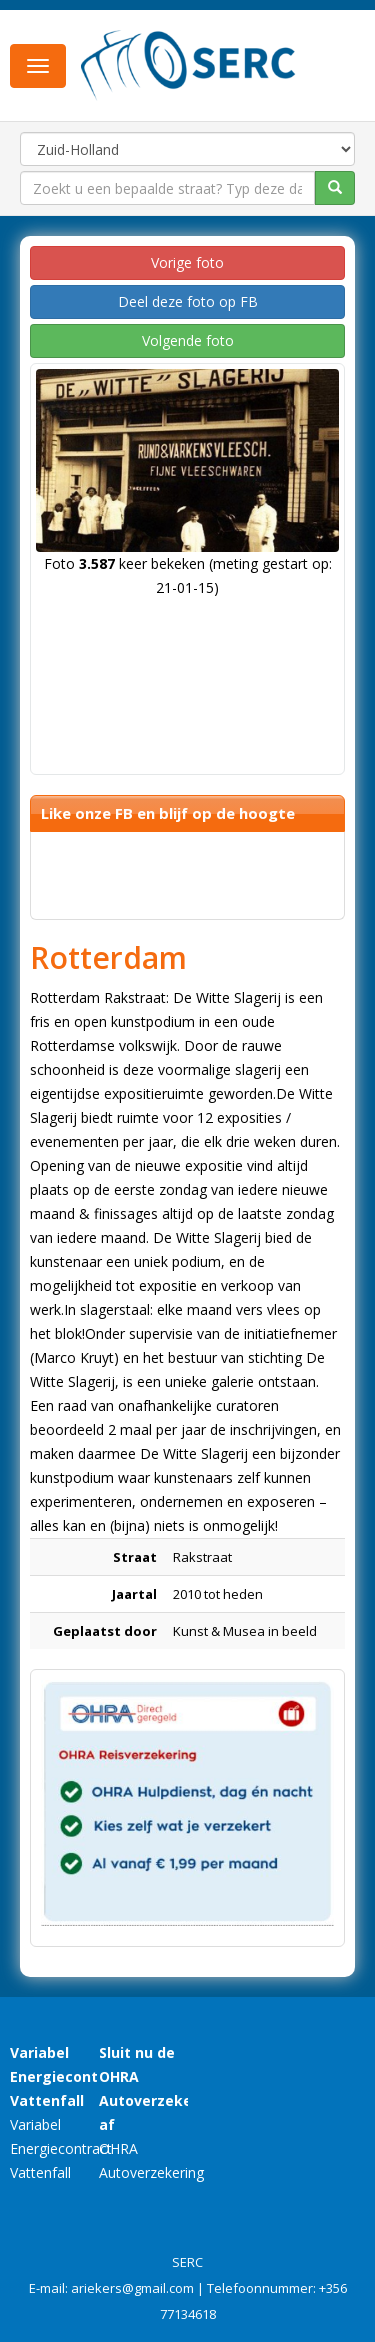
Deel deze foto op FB (188, 301)
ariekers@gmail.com (132, 2288)
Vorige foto (187, 262)
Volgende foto (188, 340)
